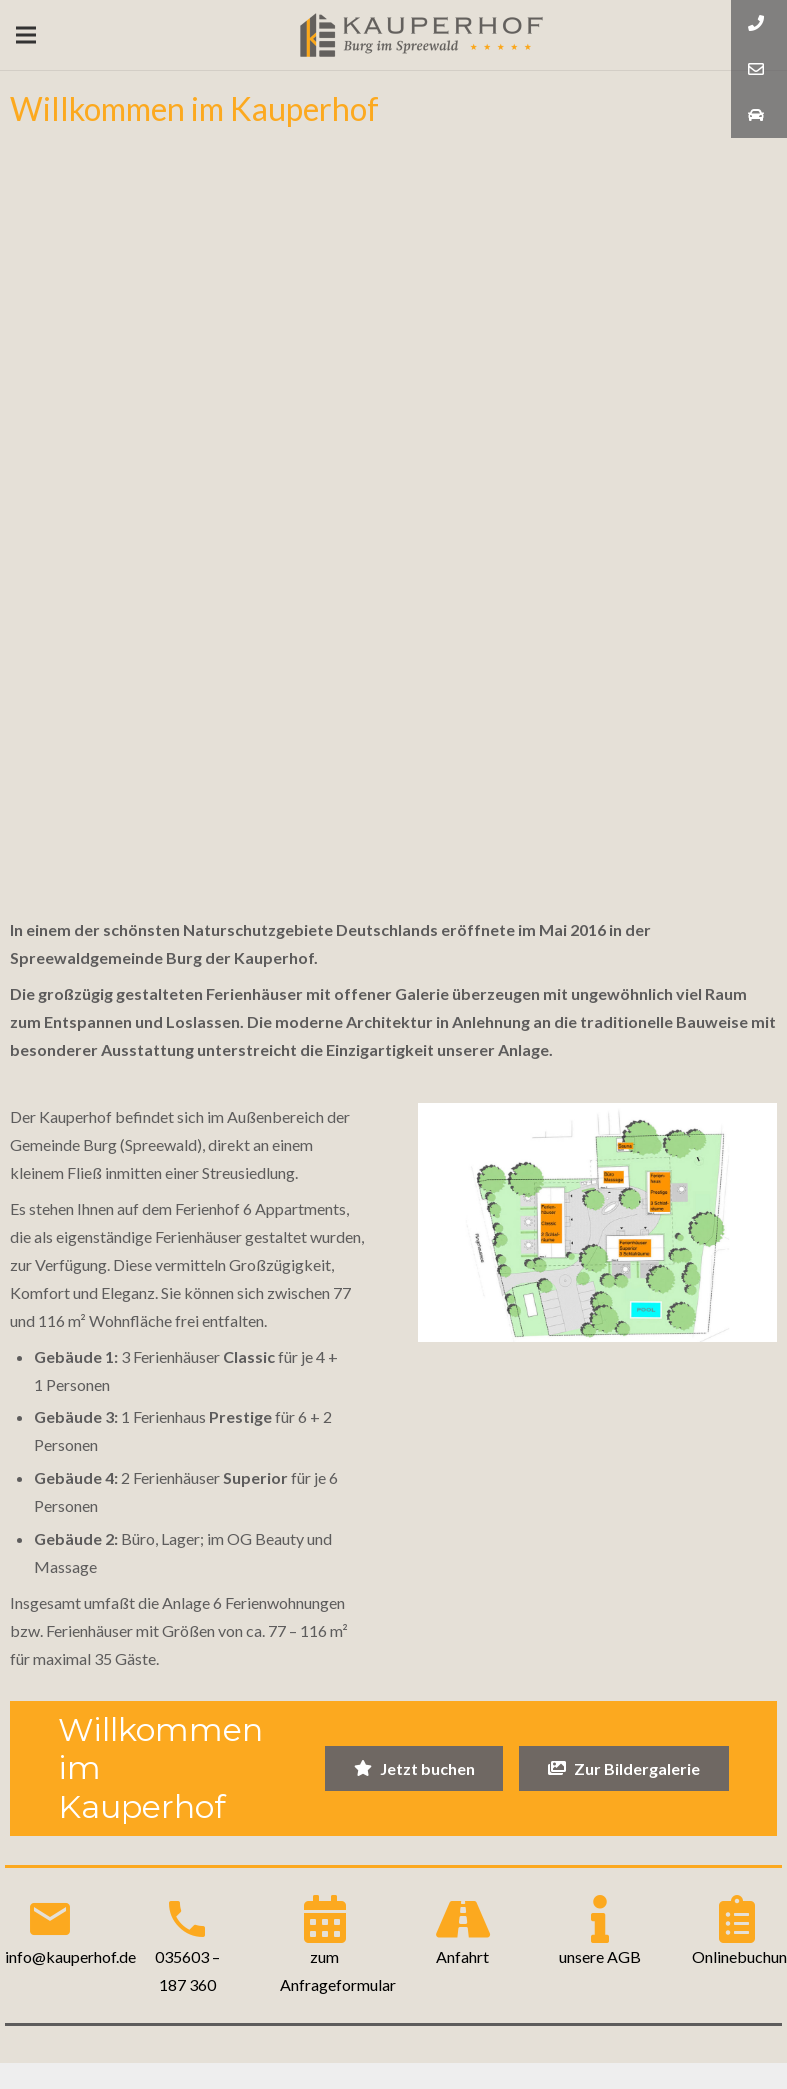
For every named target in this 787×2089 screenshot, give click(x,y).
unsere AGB (600, 1956)
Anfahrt (462, 1956)
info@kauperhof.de (70, 1956)
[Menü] (26, 35)
